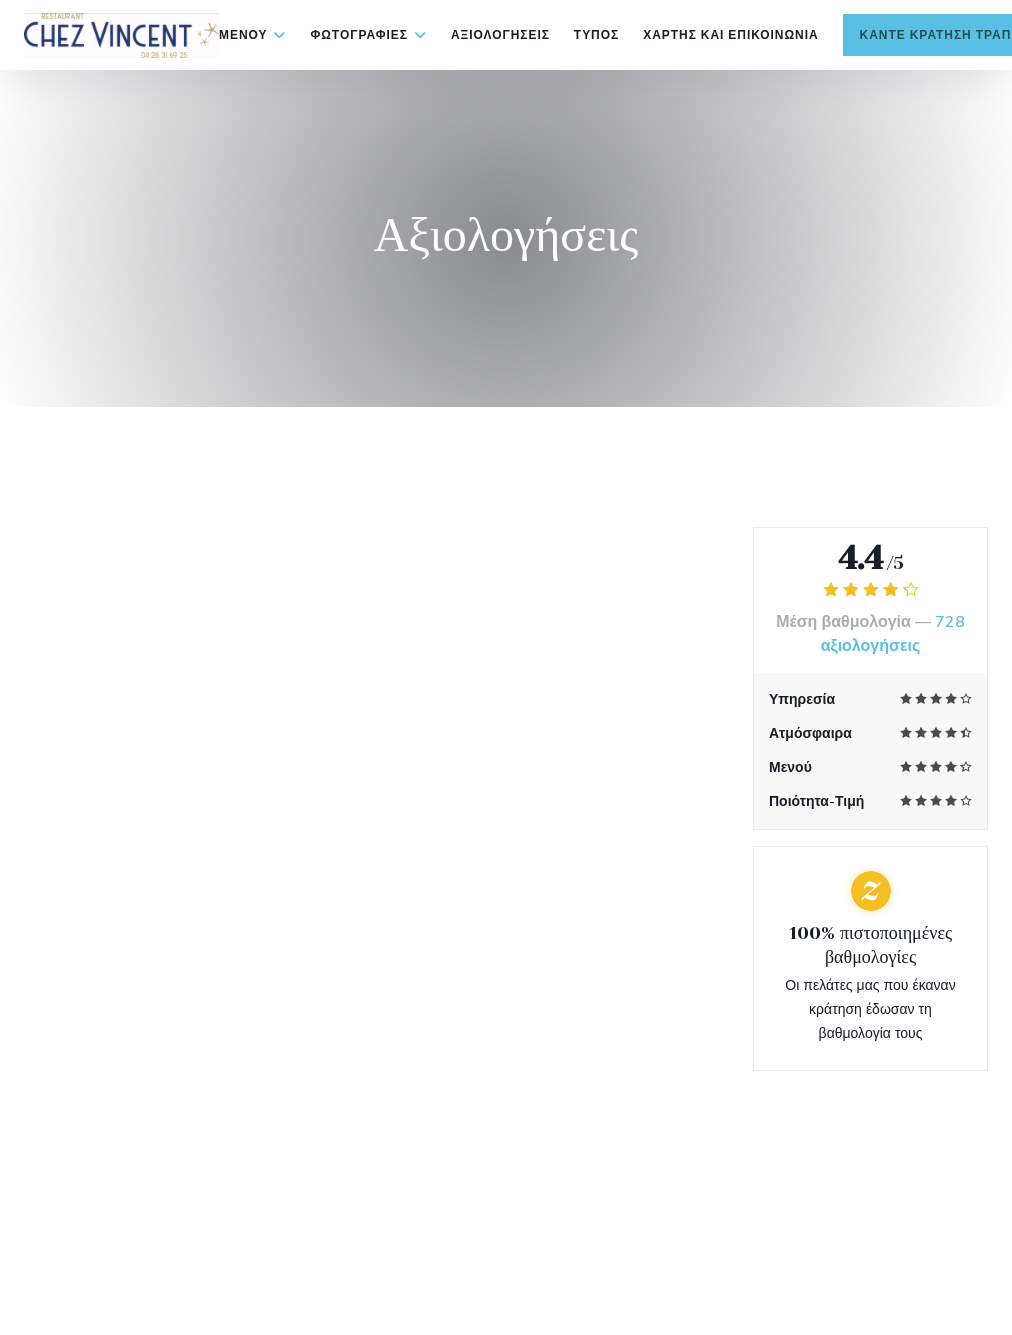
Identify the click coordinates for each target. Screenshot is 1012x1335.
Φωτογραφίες (368, 35)
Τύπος (596, 35)
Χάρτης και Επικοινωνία (730, 35)
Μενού (252, 35)
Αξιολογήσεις (500, 35)
